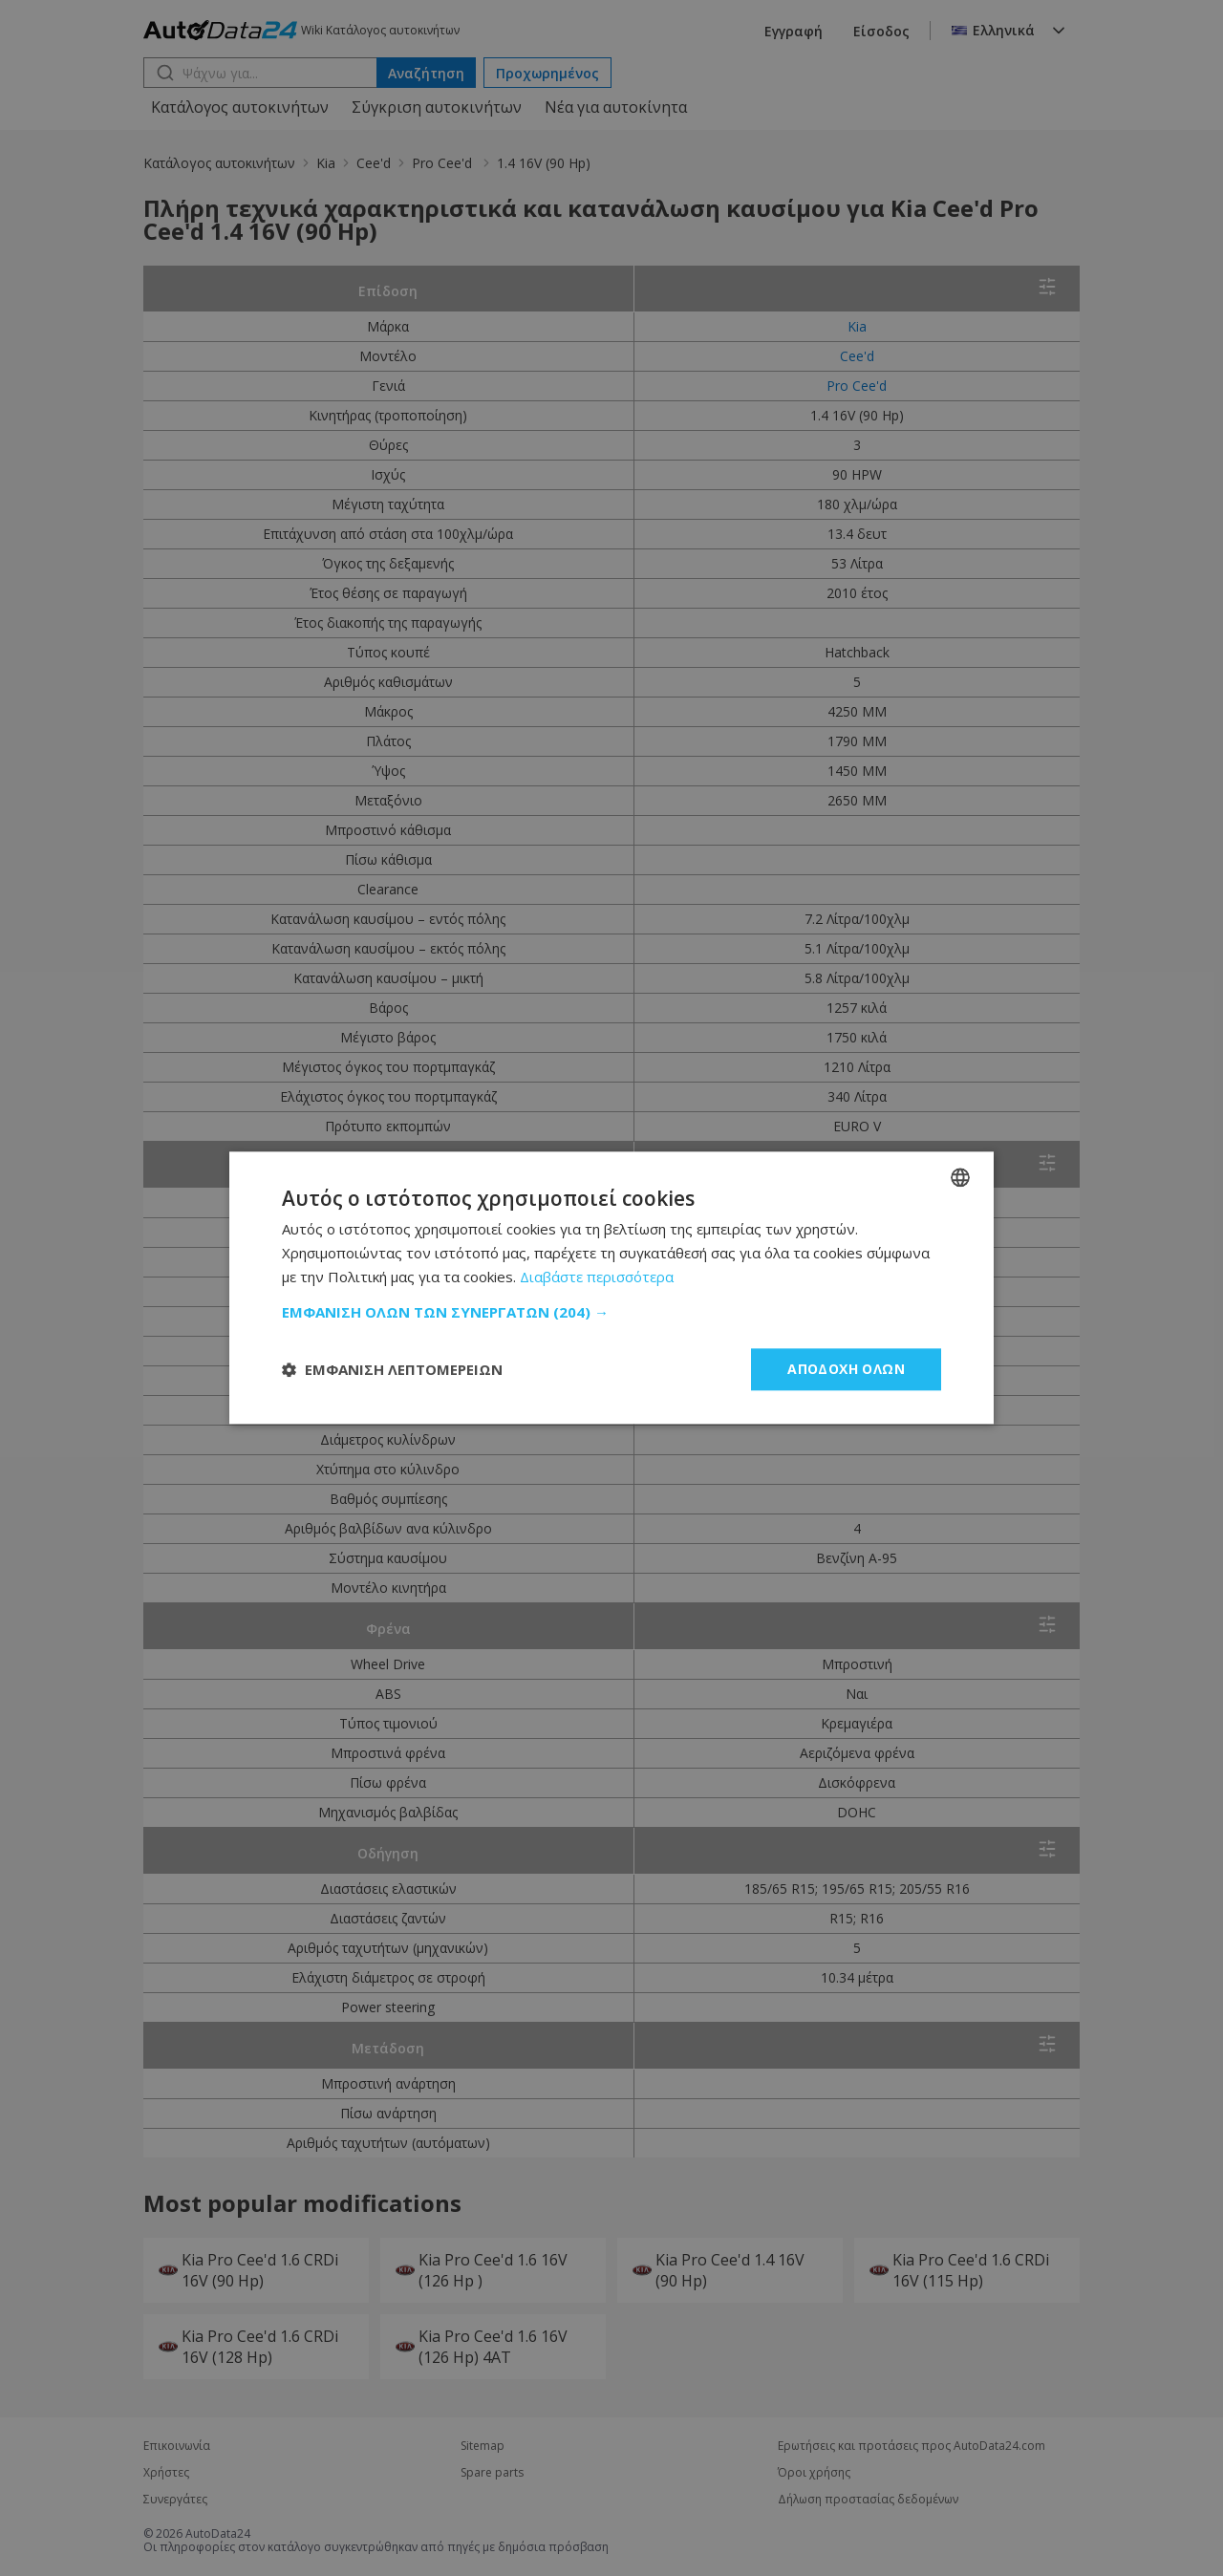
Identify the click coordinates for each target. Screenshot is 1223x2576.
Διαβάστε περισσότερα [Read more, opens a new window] (597, 1276)
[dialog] (611, 1288)
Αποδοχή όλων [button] (846, 1369)
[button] (611, 1311)
